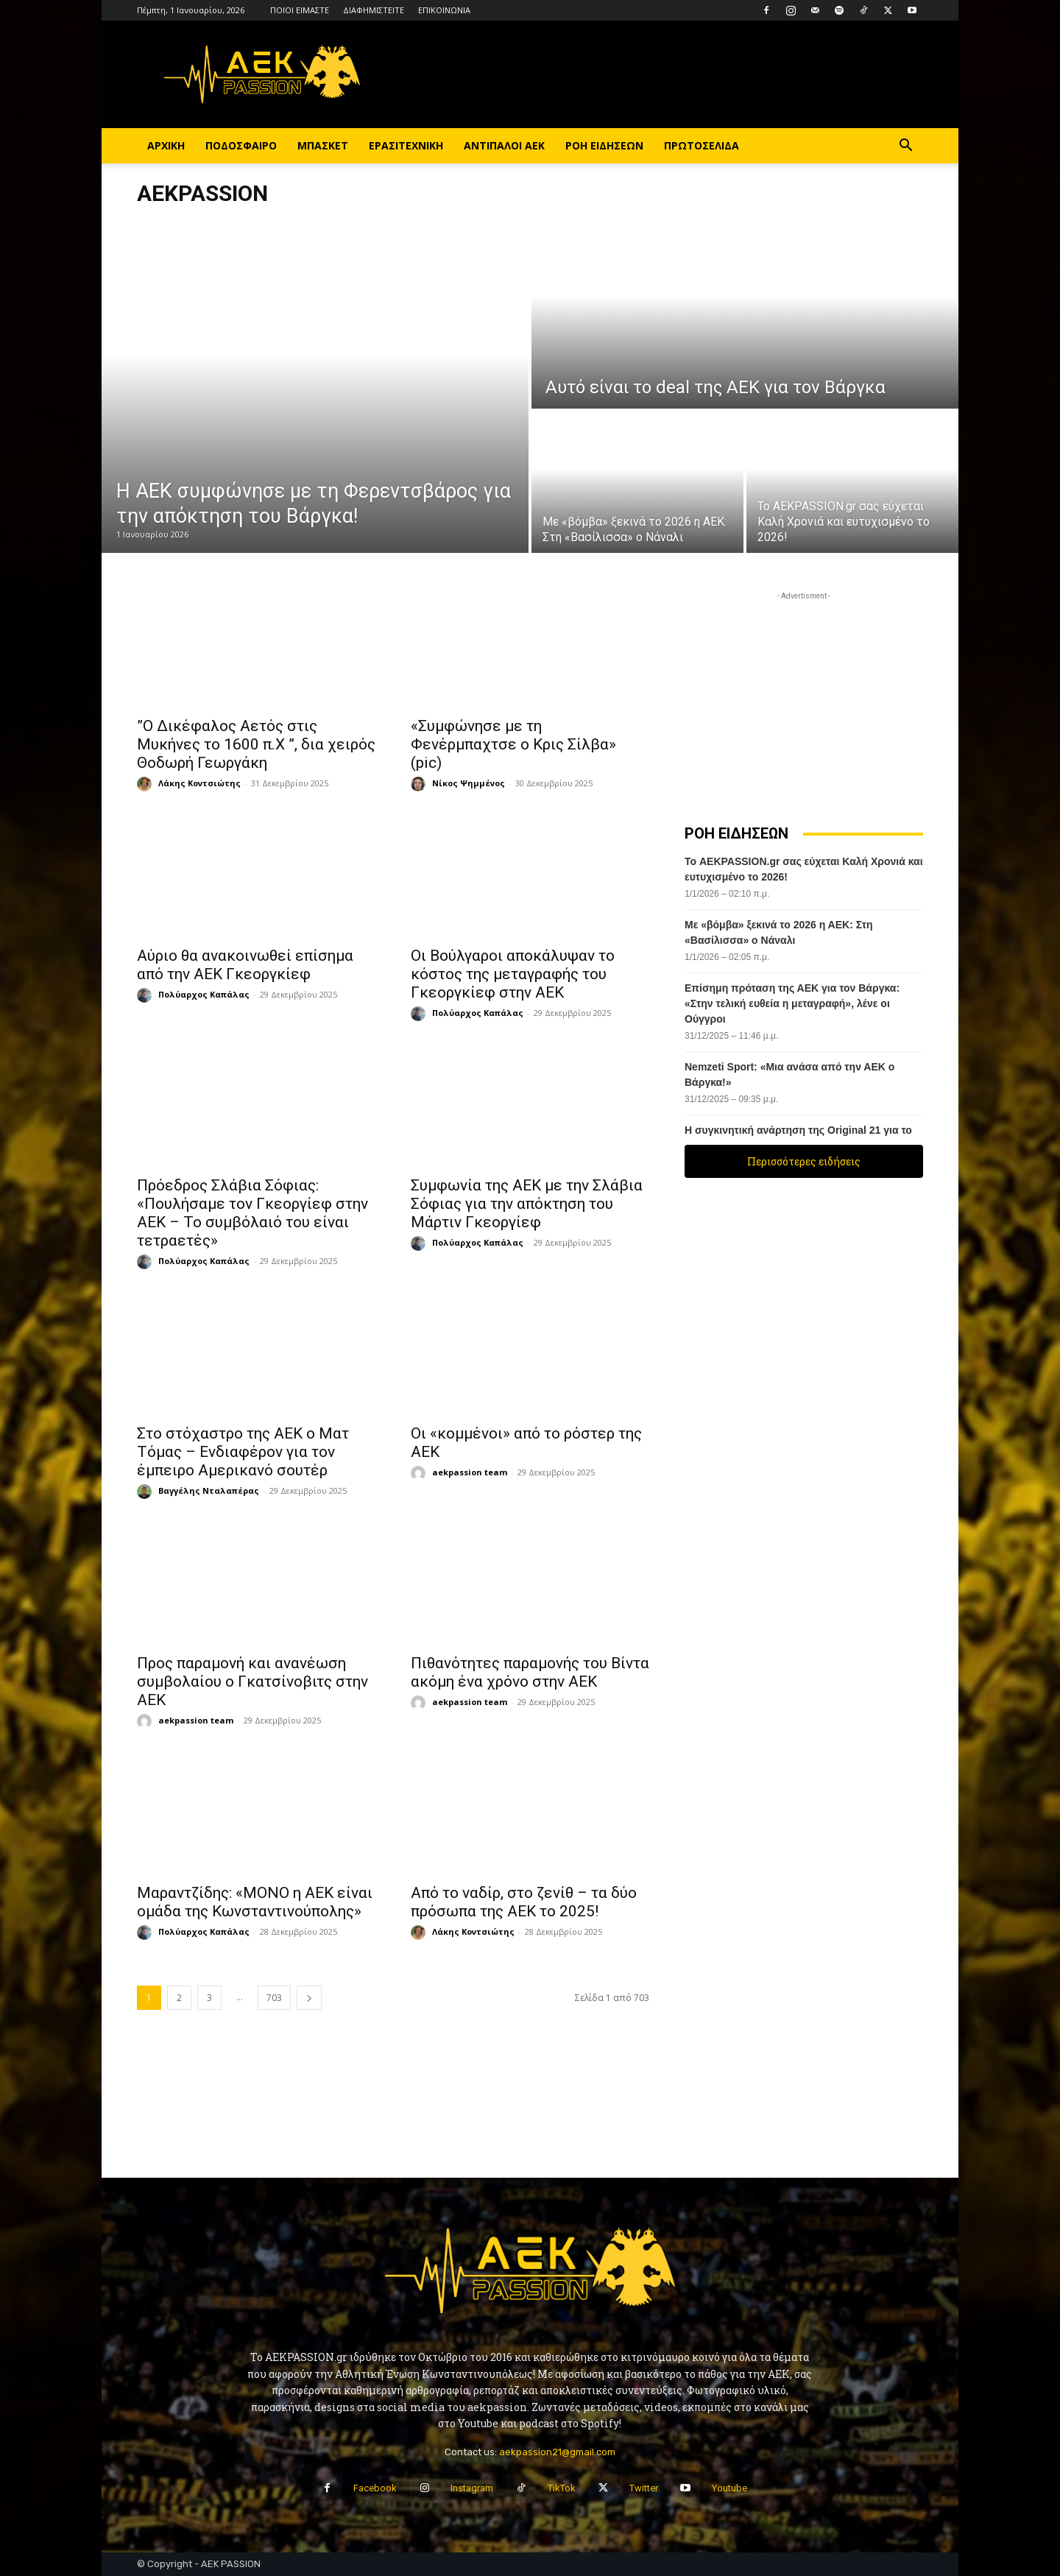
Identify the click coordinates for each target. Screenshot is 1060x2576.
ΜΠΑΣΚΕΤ (322, 145)
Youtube (729, 2488)
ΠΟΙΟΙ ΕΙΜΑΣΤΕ (299, 9)
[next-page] (309, 1998)
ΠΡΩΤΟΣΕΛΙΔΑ (701, 145)
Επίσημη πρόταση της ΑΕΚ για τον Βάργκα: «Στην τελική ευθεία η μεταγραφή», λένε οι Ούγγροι (792, 1003)
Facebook (375, 2488)
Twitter (643, 2488)
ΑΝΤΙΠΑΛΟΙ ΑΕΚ (504, 145)
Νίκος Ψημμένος (468, 782)
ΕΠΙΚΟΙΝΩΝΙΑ (444, 9)
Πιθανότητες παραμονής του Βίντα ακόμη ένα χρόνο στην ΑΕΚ (530, 1672)
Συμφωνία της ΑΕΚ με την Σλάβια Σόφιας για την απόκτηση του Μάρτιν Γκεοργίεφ (527, 1203)
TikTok (562, 2488)
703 (274, 1997)
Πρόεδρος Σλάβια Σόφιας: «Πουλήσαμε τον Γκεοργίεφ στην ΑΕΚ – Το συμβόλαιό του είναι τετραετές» (252, 1212)
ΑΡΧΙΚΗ (166, 145)
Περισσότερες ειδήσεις (804, 1161)
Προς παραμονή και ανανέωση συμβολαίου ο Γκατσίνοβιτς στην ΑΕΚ (252, 1681)
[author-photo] (146, 784)
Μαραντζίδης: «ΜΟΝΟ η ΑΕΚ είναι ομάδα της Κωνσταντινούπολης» (254, 1902)
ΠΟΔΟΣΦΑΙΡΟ (241, 145)
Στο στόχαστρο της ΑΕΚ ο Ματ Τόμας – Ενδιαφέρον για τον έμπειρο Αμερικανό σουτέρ (243, 1452)
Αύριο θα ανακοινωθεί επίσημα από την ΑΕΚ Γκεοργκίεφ (245, 965)
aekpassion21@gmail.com (557, 2451)
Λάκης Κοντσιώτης (199, 782)
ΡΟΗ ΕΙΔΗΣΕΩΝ (604, 145)
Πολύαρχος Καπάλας (204, 994)
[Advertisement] (804, 696)
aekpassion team (469, 1472)
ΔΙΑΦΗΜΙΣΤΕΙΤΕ (373, 9)
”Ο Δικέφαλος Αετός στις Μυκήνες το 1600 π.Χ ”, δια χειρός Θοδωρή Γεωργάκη (256, 744)
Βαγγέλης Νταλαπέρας (208, 1490)
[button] (905, 147)
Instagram (472, 2488)
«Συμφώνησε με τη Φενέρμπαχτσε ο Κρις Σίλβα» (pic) (513, 744)
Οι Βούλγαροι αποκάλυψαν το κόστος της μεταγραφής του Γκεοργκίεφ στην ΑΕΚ (513, 974)
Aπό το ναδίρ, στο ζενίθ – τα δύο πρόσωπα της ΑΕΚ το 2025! (524, 1902)
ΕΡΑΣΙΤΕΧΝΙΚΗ (406, 145)
